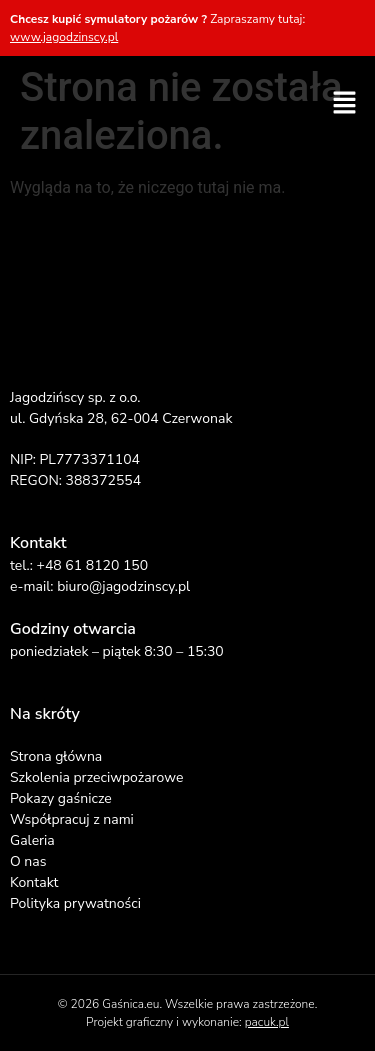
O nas (28, 861)
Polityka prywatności (75, 903)
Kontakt (34, 882)
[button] (345, 104)
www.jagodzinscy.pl (64, 37)
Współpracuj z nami (72, 819)
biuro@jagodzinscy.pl (123, 586)
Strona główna (56, 756)
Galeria (32, 840)
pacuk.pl (267, 1022)
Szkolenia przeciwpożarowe (96, 777)
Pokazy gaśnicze (61, 798)
